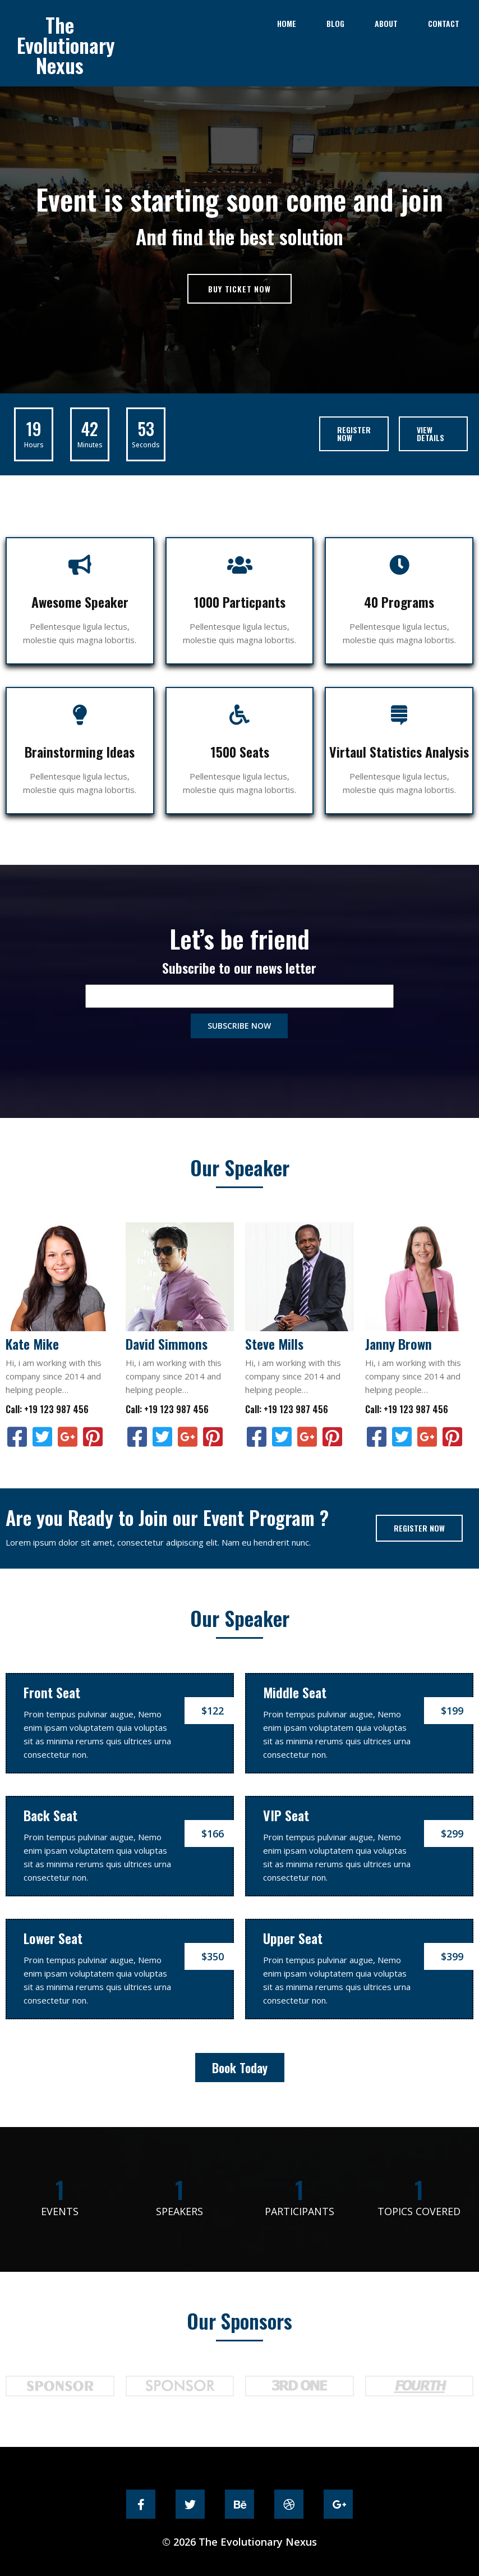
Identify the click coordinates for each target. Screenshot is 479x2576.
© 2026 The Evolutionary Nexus (239, 2537)
